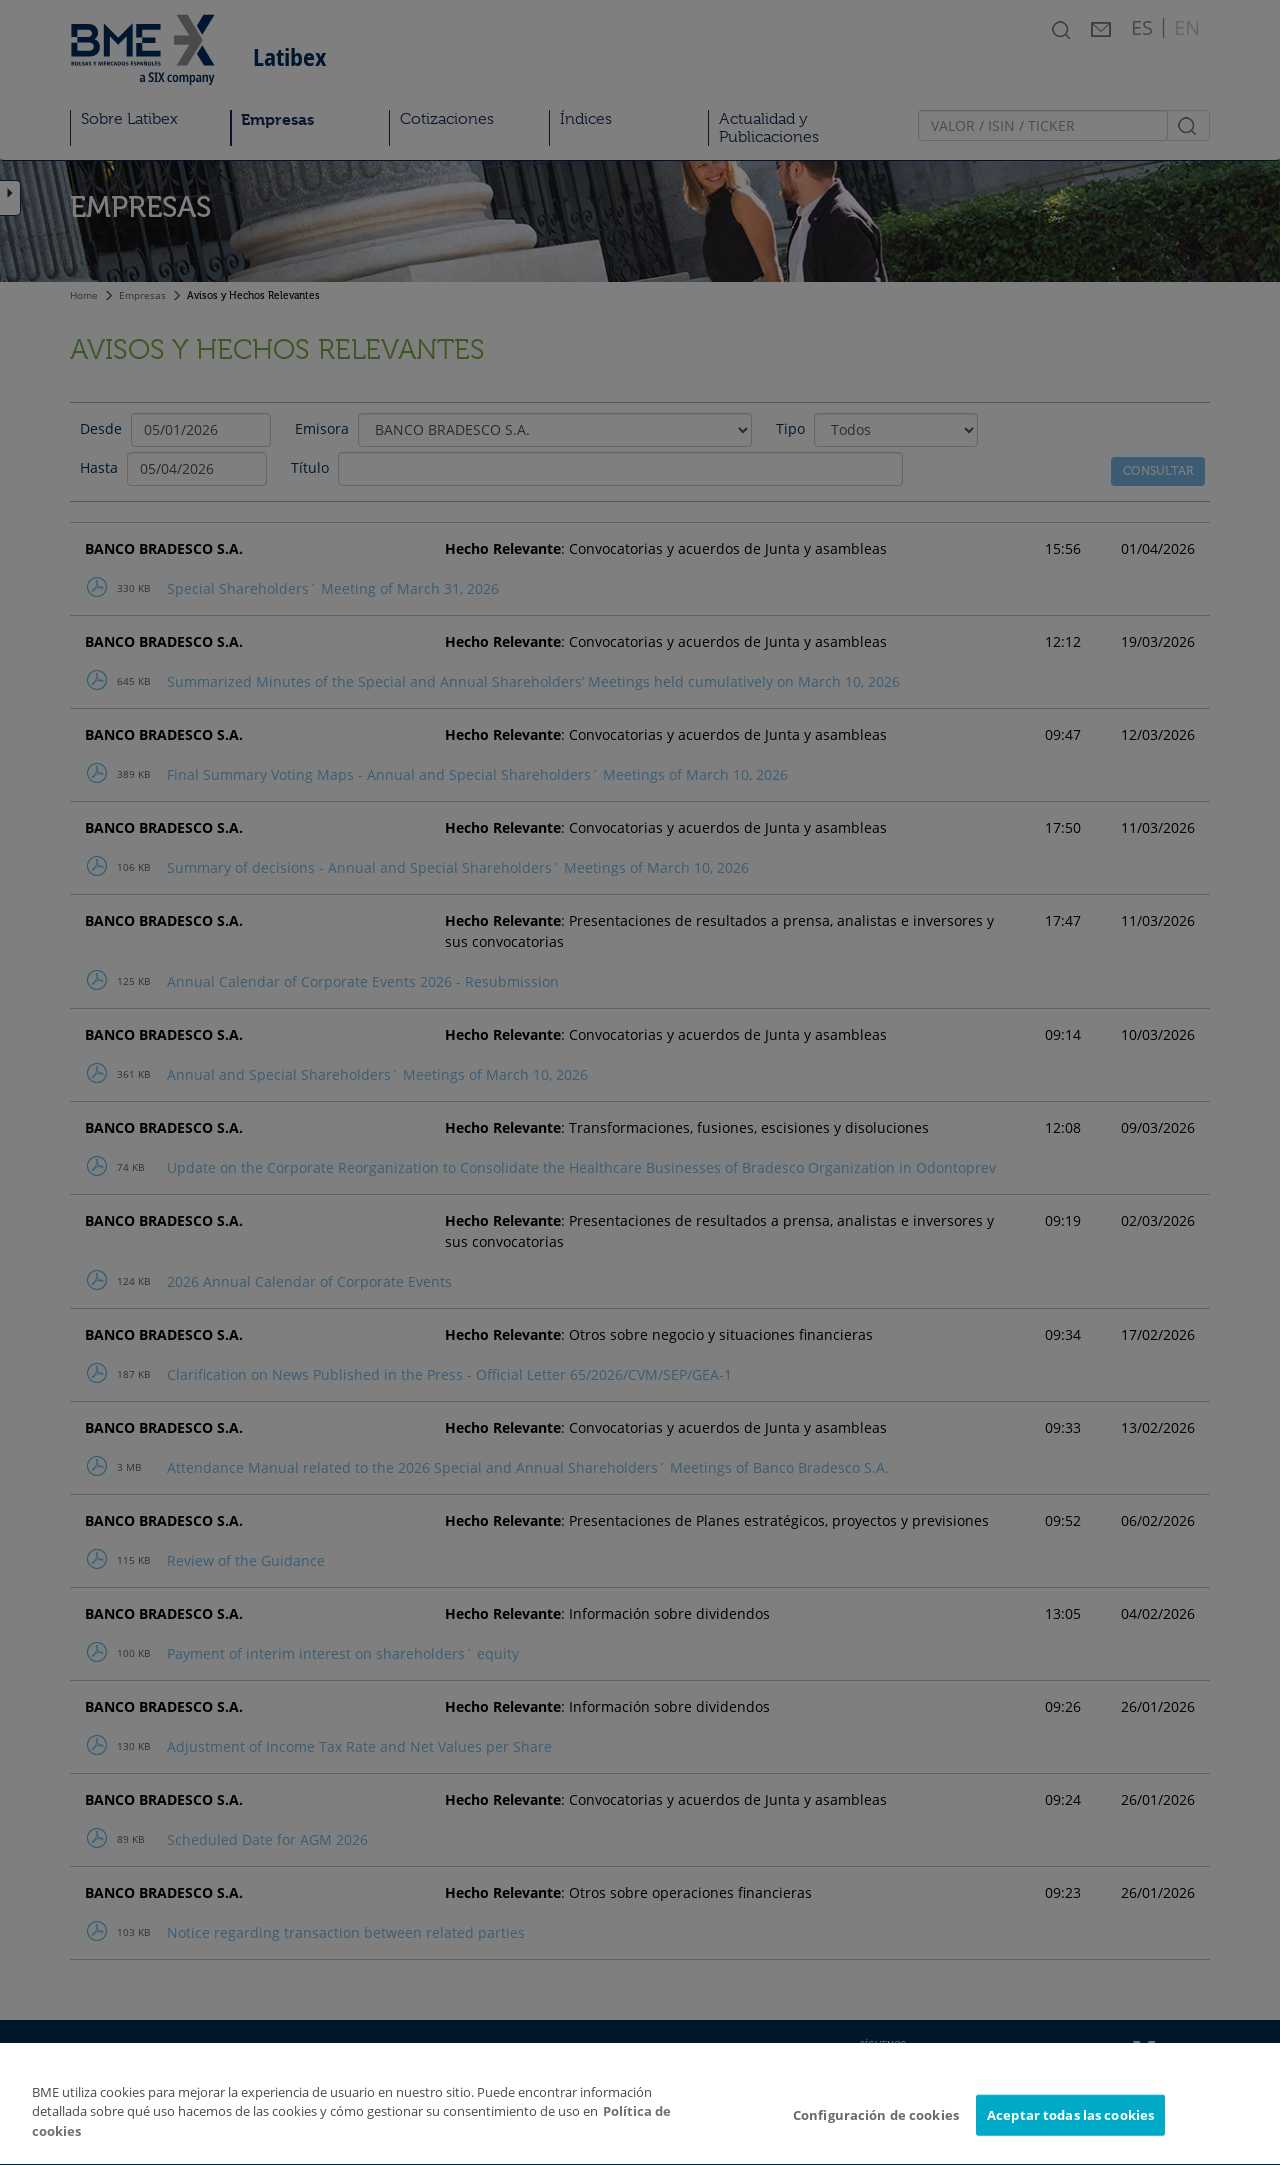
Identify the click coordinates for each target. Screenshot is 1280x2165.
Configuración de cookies (876, 2144)
